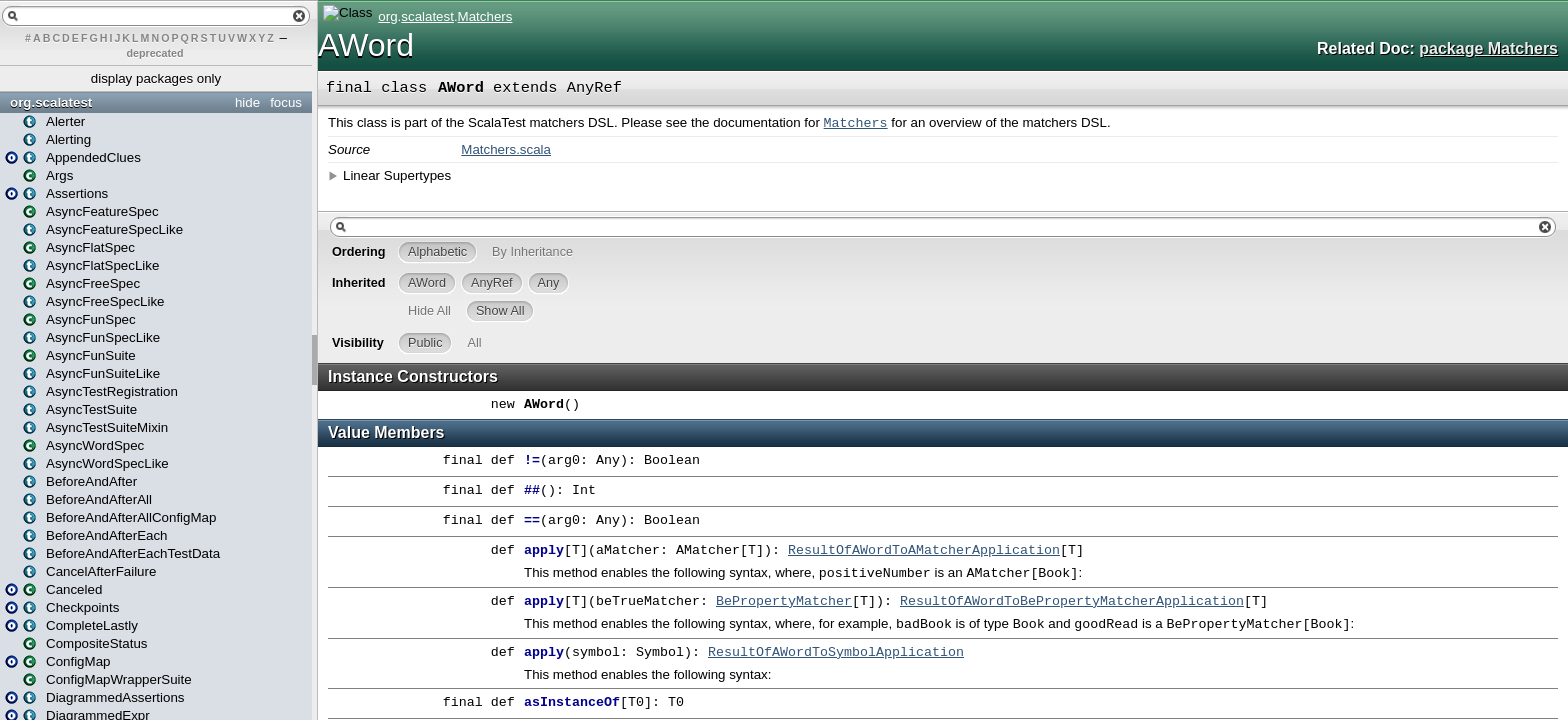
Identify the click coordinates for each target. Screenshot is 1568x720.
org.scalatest (51, 102)
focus (286, 102)
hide (247, 102)
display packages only (156, 78)
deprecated (155, 53)
